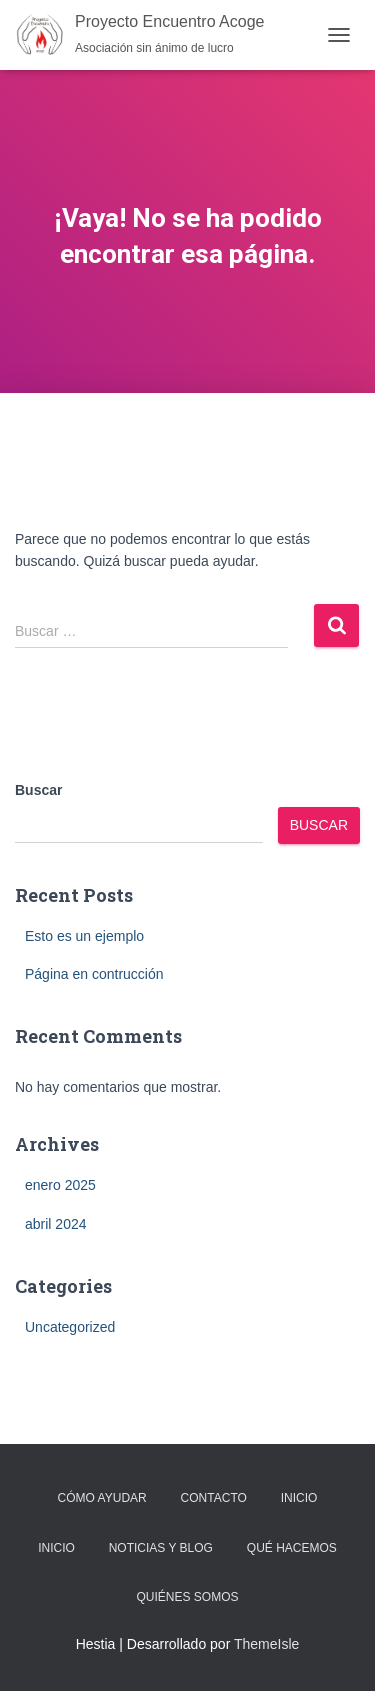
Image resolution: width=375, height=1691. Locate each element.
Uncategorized (70, 1327)
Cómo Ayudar (102, 1498)
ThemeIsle (266, 1644)
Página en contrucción (94, 974)
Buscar (38, 790)
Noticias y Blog (161, 1548)
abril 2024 (56, 1224)
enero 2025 (60, 1185)
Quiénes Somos (187, 1597)
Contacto (214, 1498)
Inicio (299, 1498)
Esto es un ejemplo (84, 936)
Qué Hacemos (292, 1548)
